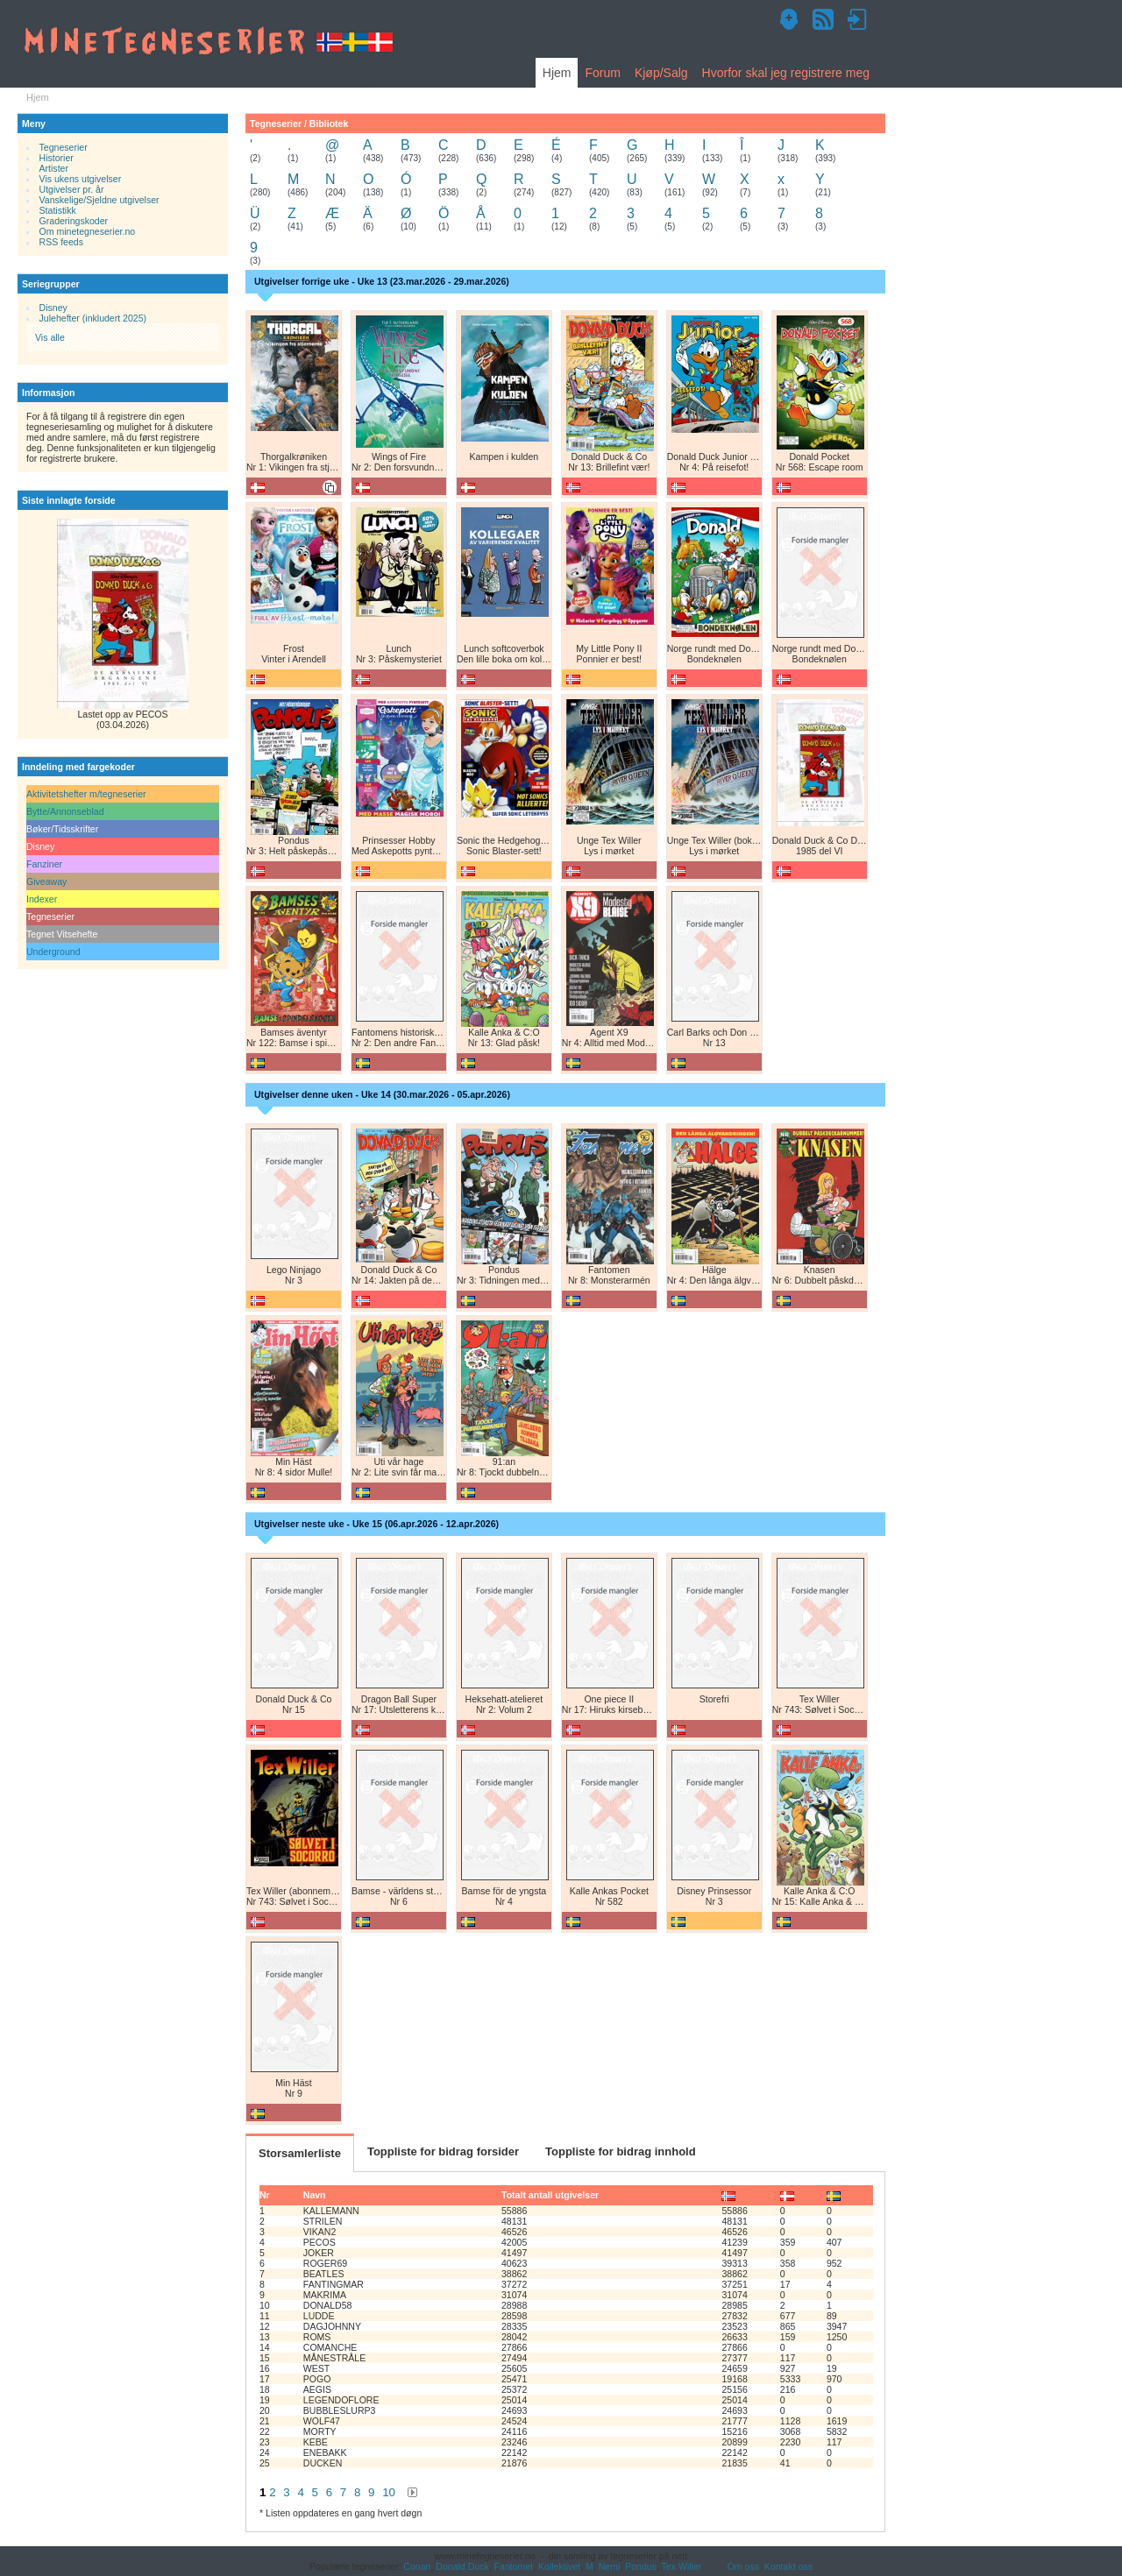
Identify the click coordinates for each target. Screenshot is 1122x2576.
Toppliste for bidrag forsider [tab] (443, 2151)
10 (388, 2492)
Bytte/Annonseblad (65, 811)
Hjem (557, 73)
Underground (53, 951)
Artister (53, 168)
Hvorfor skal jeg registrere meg (786, 73)
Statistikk (57, 210)
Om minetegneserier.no (87, 231)
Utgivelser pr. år (71, 189)
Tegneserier (63, 147)
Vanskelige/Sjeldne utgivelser (99, 200)
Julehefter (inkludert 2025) (93, 318)
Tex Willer (682, 2566)
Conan (416, 2566)
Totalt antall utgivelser (550, 2195)
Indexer (41, 899)
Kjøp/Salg (661, 73)
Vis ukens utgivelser (80, 178)
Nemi (610, 2566)
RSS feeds (61, 242)
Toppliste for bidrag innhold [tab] (620, 2151)
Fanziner (44, 864)
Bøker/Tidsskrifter (62, 829)
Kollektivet (559, 2566)
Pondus (641, 2566)
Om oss (743, 2566)
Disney (53, 307)
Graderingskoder (74, 221)
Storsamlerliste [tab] (300, 2153)
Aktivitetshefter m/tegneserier (86, 794)
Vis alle (50, 337)
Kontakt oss (788, 2566)
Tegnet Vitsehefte (61, 934)
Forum (602, 73)
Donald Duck (462, 2566)
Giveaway (46, 881)
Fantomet (514, 2566)
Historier (56, 157)
